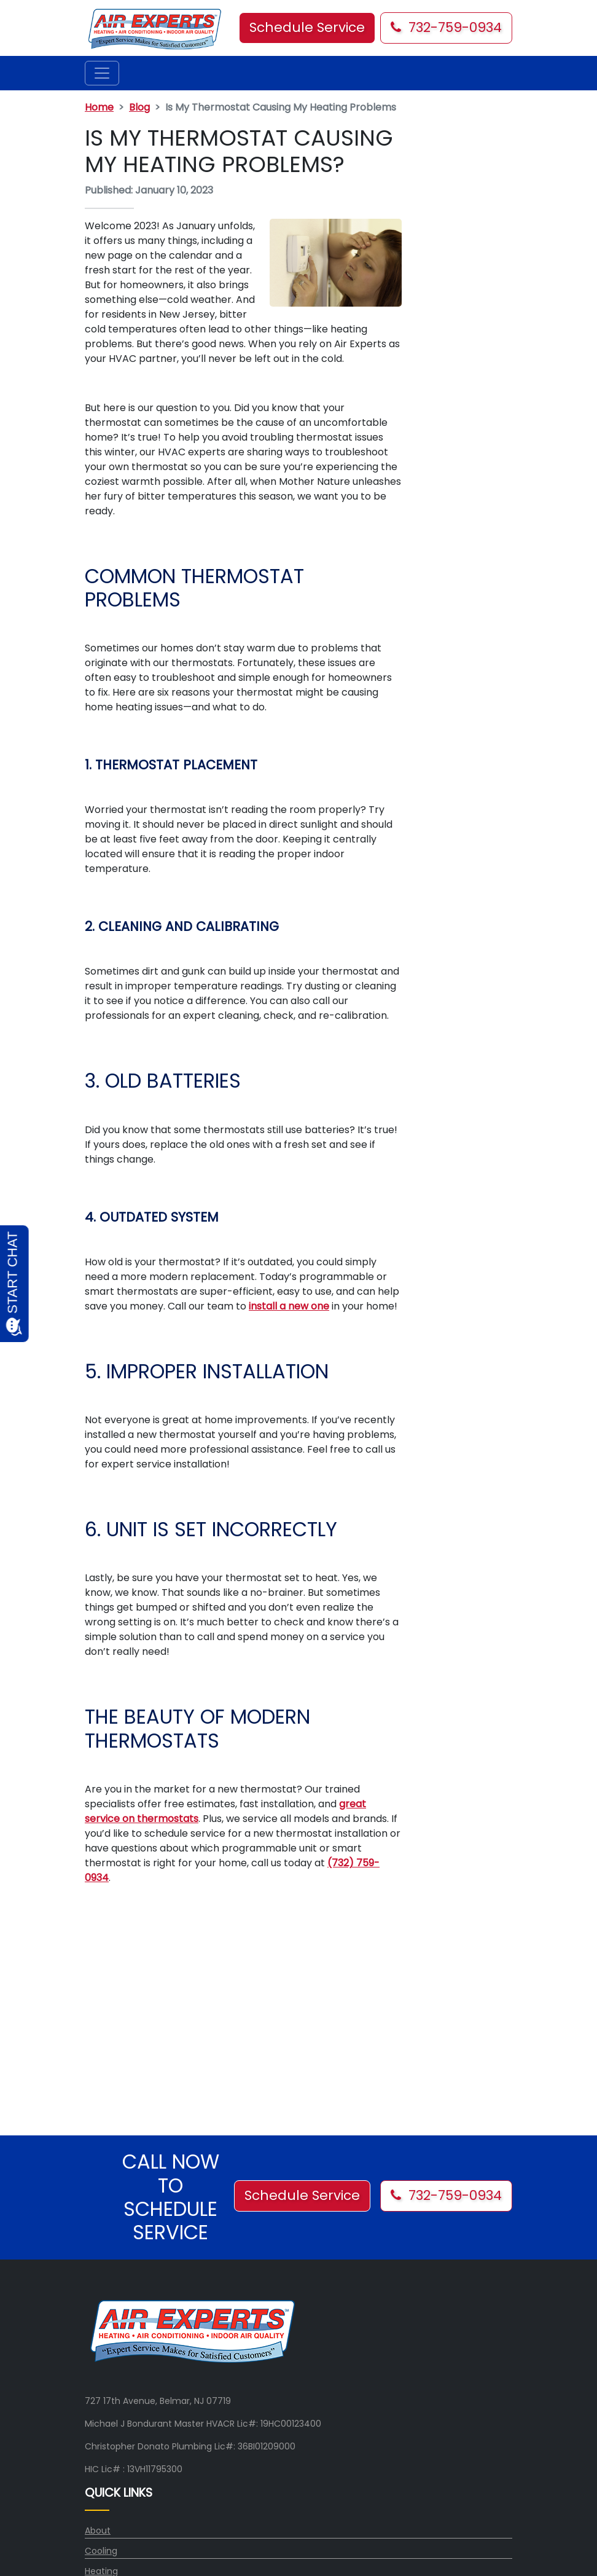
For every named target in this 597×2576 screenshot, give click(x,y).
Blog (139, 107)
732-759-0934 (446, 27)
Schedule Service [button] (307, 27)
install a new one (289, 1306)
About (98, 2530)
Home (99, 107)
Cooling (101, 2551)
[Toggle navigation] (102, 73)
